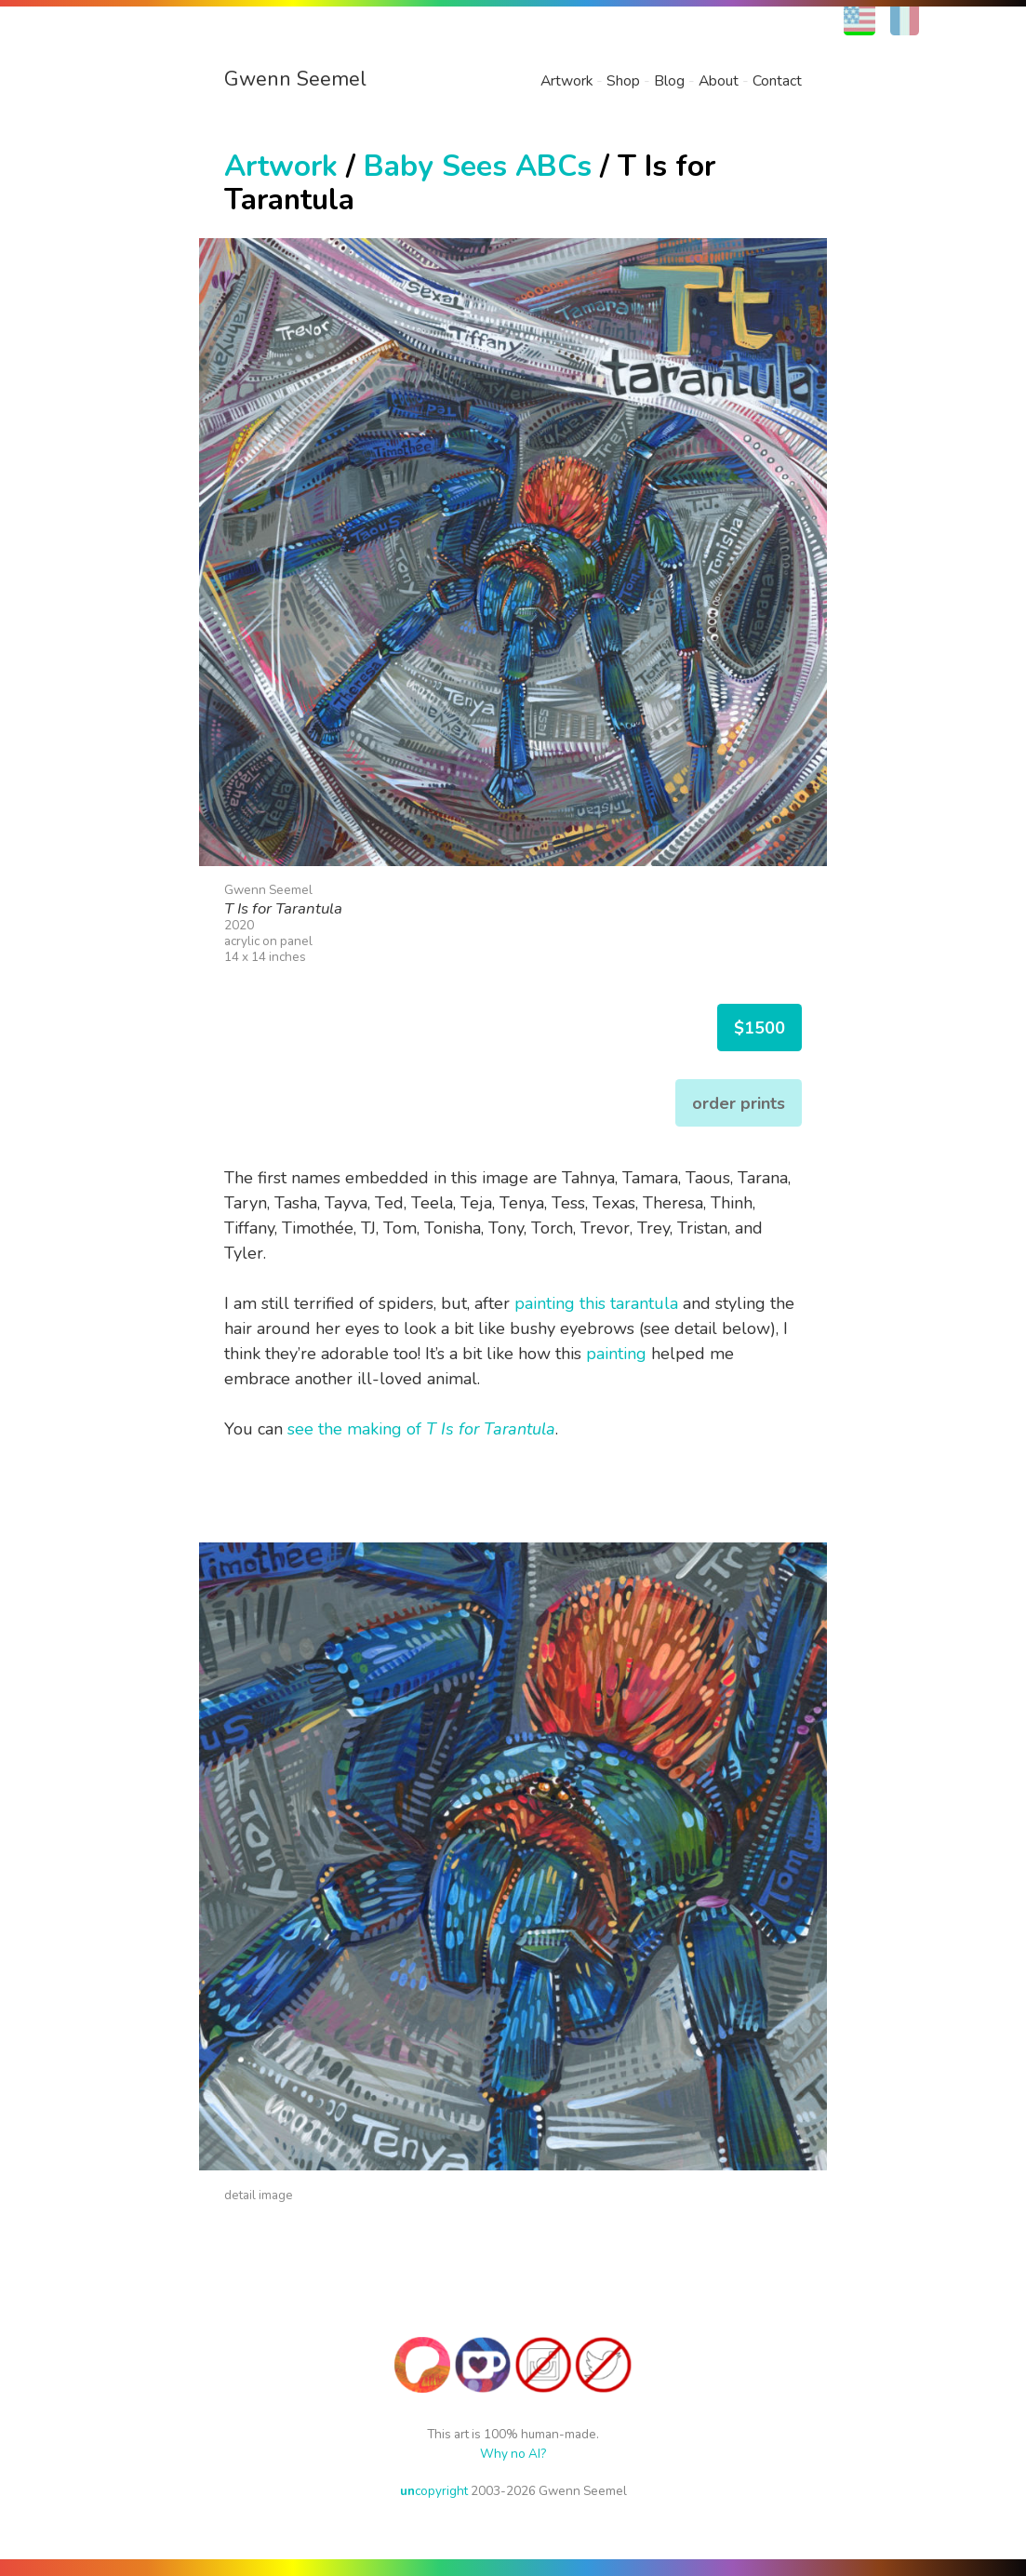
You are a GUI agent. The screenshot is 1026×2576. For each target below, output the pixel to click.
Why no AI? (513, 2454)
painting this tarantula (596, 1303)
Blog (669, 81)
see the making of (421, 1429)
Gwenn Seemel (295, 79)
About (719, 81)
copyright (434, 2491)
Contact (777, 81)
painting (616, 1353)
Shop (623, 81)
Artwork (566, 81)
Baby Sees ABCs (478, 166)
